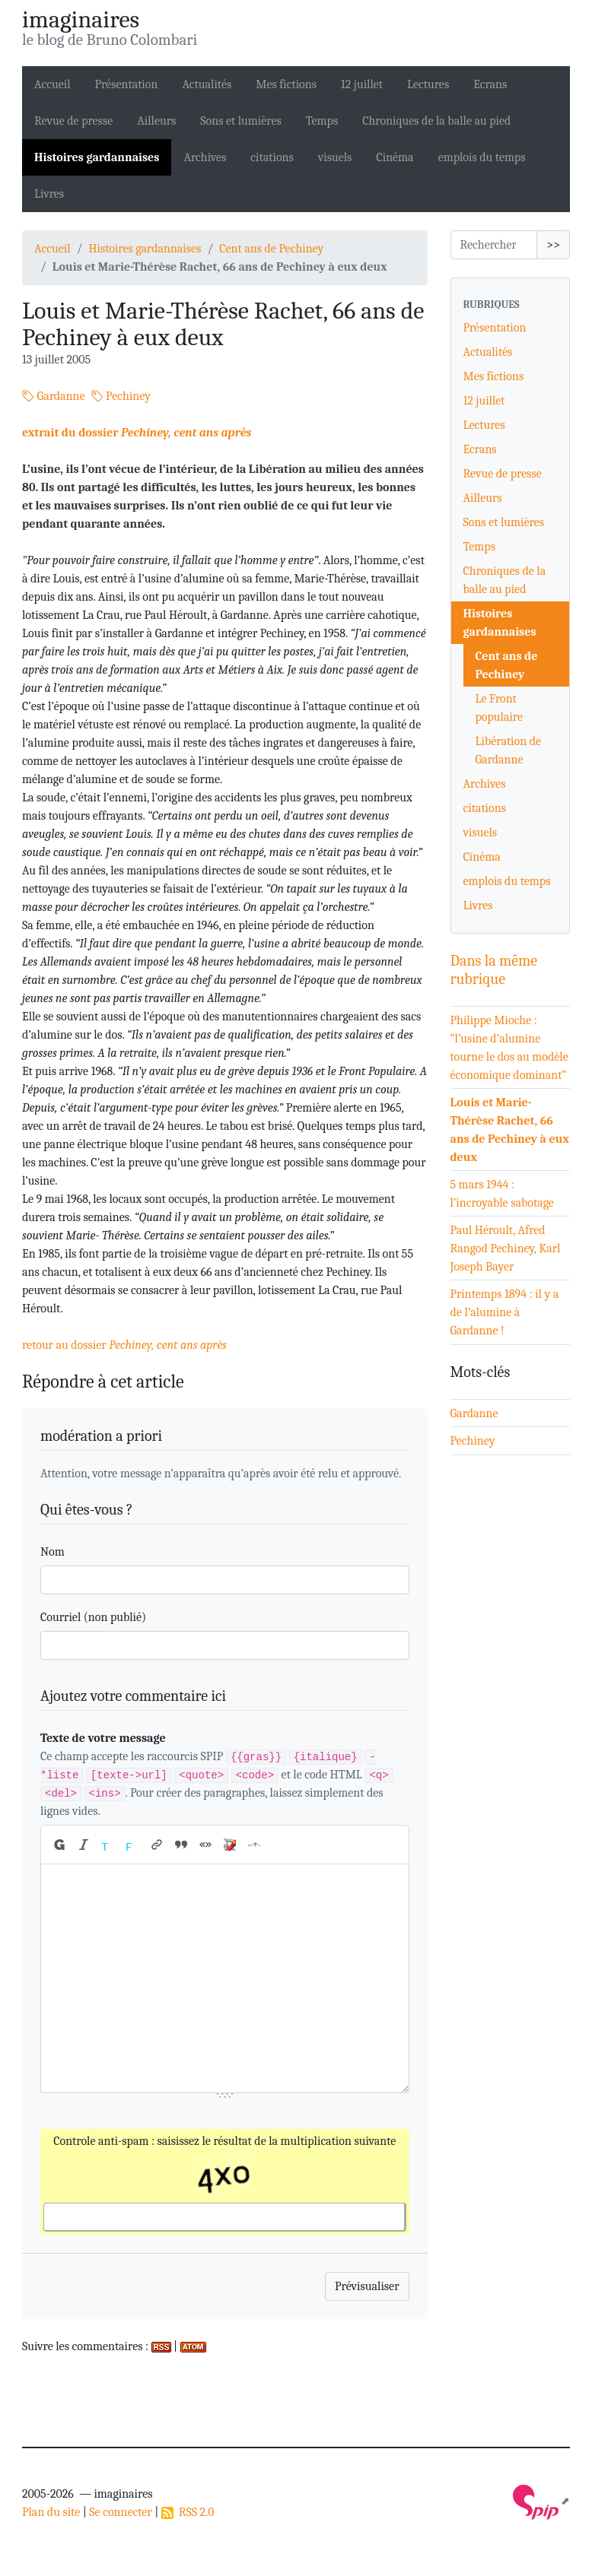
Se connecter (120, 2512)
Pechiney (121, 396)
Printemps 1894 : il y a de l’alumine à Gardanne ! (504, 1312)
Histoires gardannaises (96, 157)
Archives (204, 157)
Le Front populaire (500, 708)
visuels (335, 157)
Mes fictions (286, 84)
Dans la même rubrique (494, 970)
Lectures (428, 84)
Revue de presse (73, 121)
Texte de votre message (103, 1738)
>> (553, 245)
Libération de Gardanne (509, 750)
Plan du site (51, 2512)
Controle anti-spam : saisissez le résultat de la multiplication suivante (224, 2157)
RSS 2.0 (188, 2512)
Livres (49, 194)
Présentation (126, 84)
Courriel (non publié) (93, 1617)
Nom (52, 1552)
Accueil (52, 84)
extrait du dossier (136, 432)
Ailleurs (156, 121)
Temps (322, 121)
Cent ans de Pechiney (271, 248)
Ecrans (490, 84)
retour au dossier (124, 1345)
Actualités (206, 84)
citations (271, 157)
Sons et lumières (240, 121)
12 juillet (362, 84)
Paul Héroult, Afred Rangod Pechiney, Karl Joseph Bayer (505, 1248)
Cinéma (394, 157)
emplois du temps (482, 157)
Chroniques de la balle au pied (436, 121)
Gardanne (53, 396)
